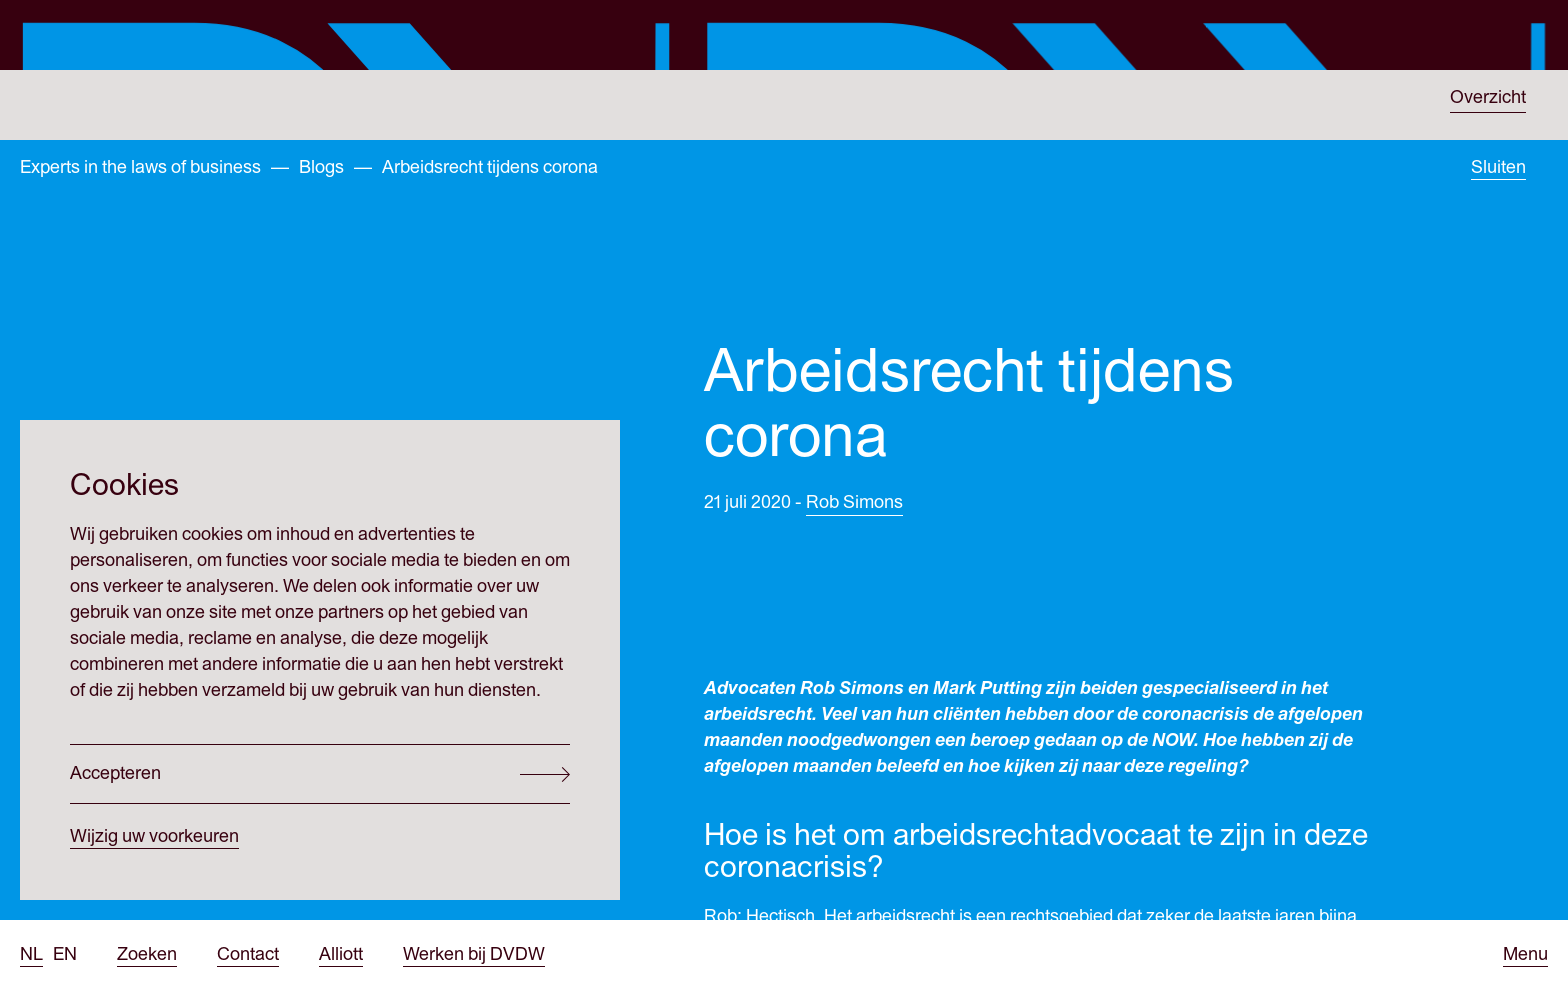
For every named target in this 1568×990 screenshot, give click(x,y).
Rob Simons (854, 525)
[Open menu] (1525, 955)
